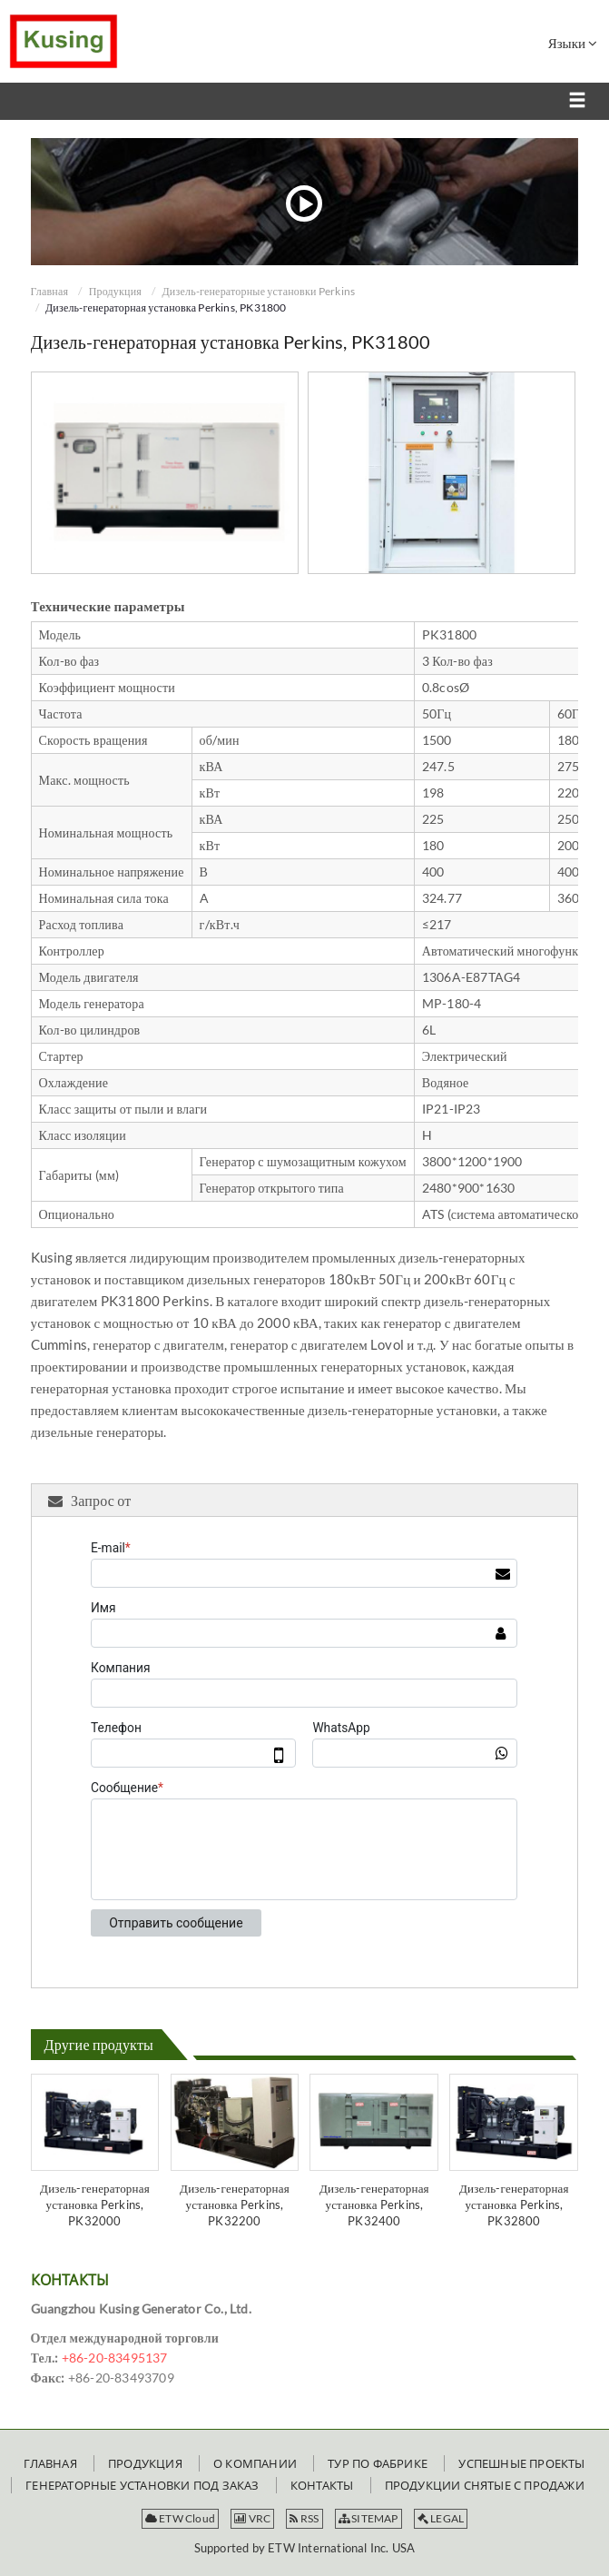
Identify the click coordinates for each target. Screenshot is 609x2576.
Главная (50, 291)
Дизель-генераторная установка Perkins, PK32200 (235, 2204)
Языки (572, 43)
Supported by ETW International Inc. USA (305, 2548)
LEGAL (440, 2518)
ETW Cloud (180, 2518)
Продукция (115, 291)
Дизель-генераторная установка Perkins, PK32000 (95, 2204)
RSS (304, 2518)
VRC (252, 2518)
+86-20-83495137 (115, 2357)
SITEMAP (368, 2518)
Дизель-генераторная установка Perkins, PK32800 (514, 2204)
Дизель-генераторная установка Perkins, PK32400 (374, 2204)
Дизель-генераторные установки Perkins (258, 291)
